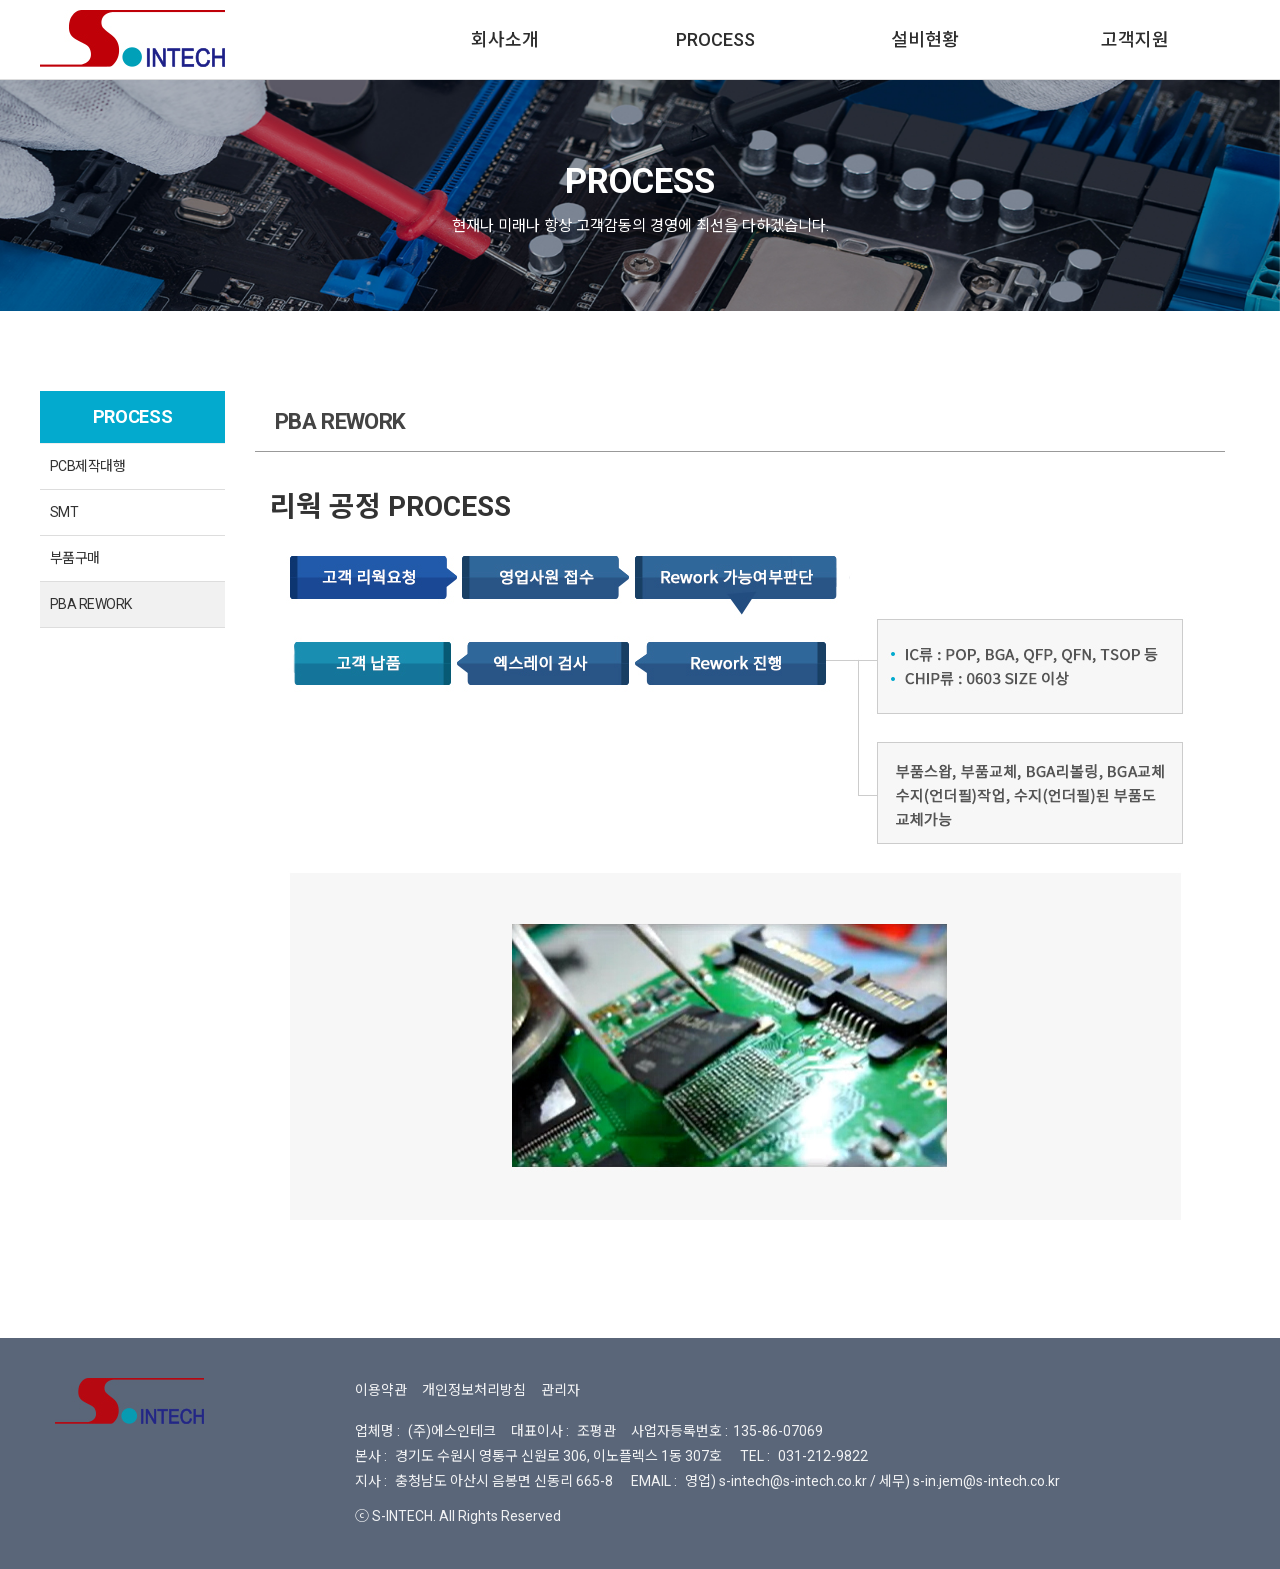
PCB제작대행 (87, 466)
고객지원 (1135, 39)
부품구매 (75, 558)
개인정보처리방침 (474, 1390)
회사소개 (505, 39)
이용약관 (381, 1390)
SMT (64, 512)
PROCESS (715, 39)
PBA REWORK (90, 604)
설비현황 (925, 39)
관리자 (560, 1390)
